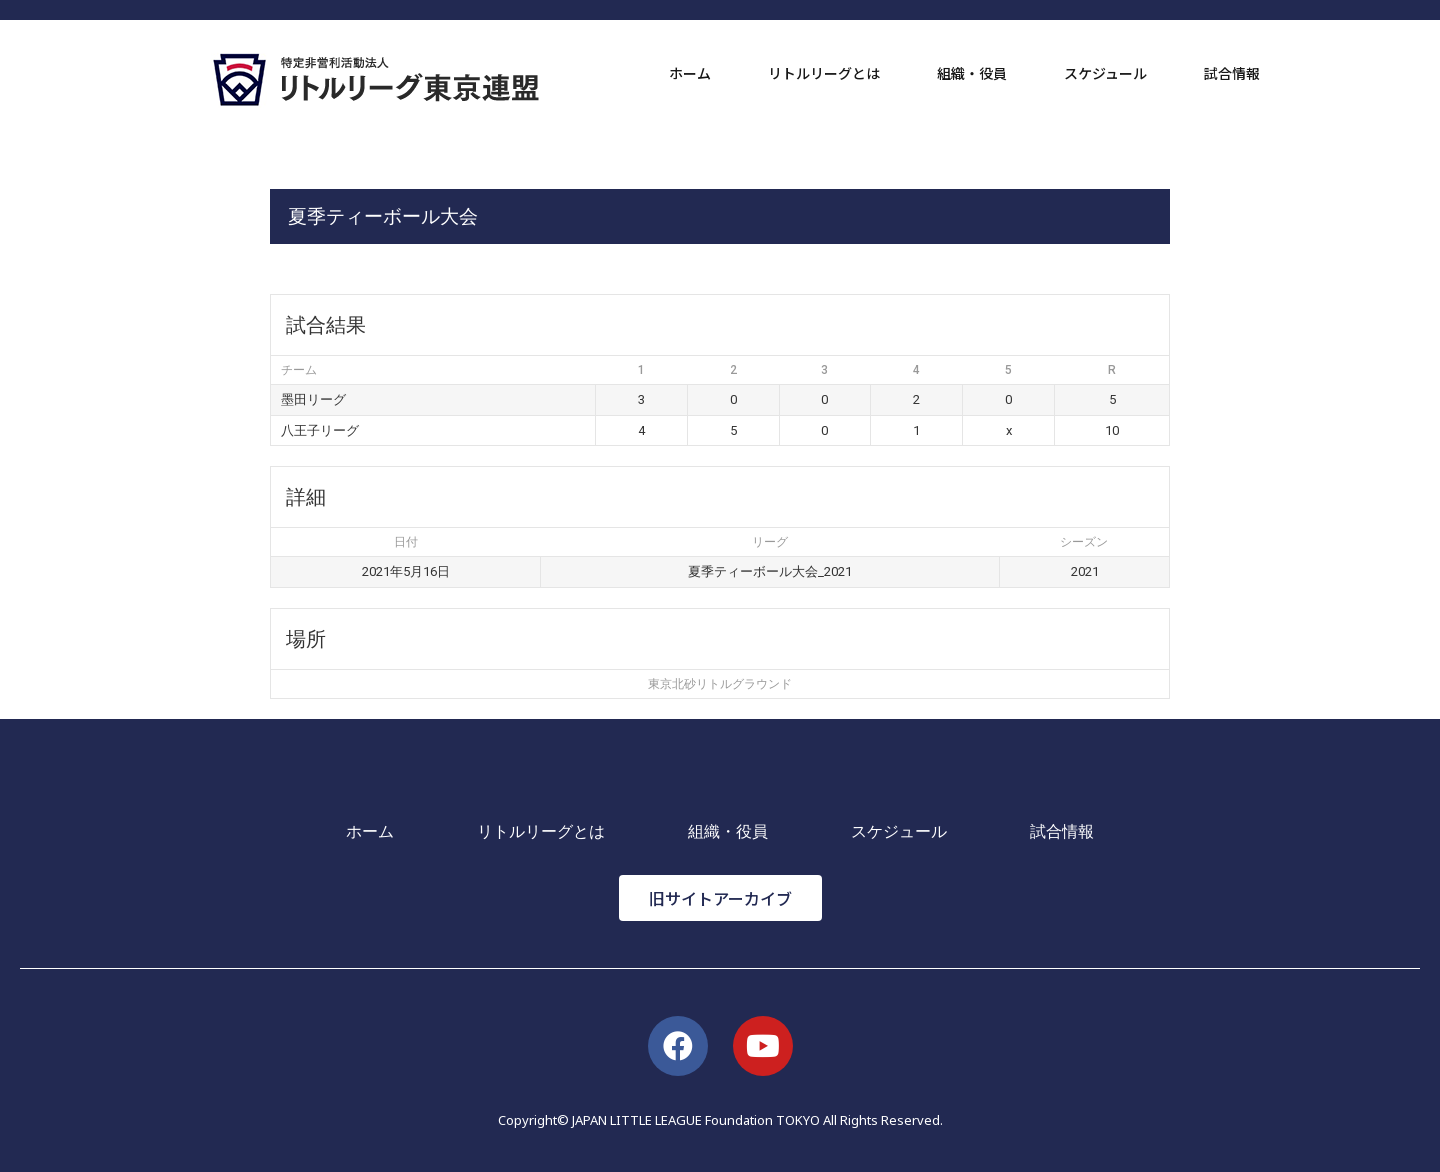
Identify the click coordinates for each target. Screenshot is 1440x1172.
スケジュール (1105, 73)
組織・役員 (972, 73)
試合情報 (1232, 73)
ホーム (690, 73)
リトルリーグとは (824, 73)
